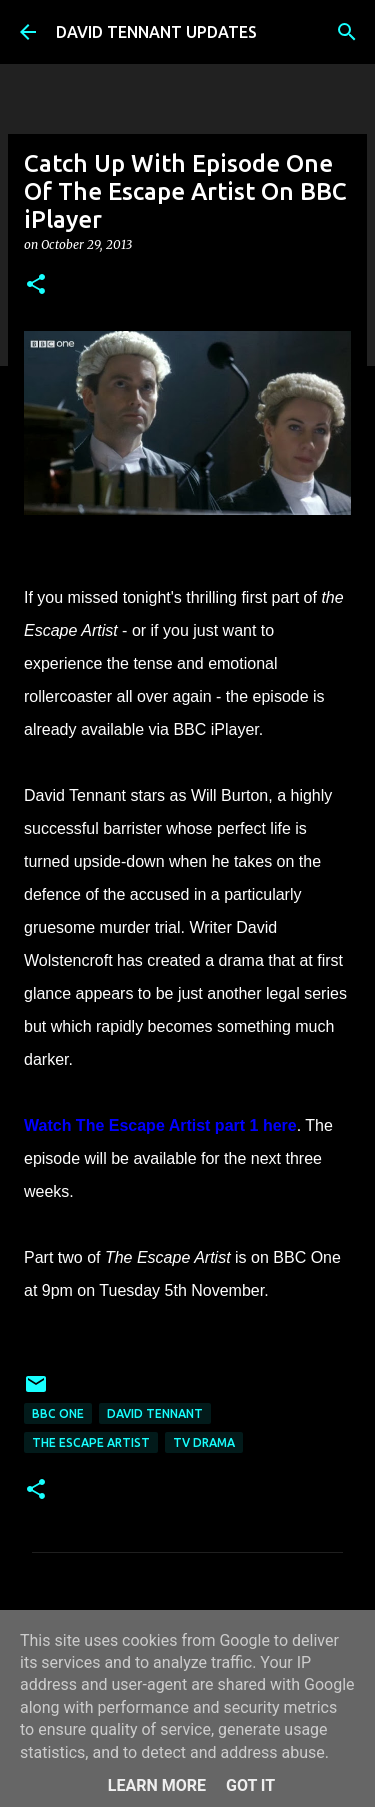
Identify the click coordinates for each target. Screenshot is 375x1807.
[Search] (347, 32)
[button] (36, 285)
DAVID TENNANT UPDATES (156, 32)
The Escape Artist (91, 1442)
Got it (250, 1785)
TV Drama (204, 1442)
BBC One (58, 1413)
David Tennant (155, 1413)
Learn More (157, 1785)
